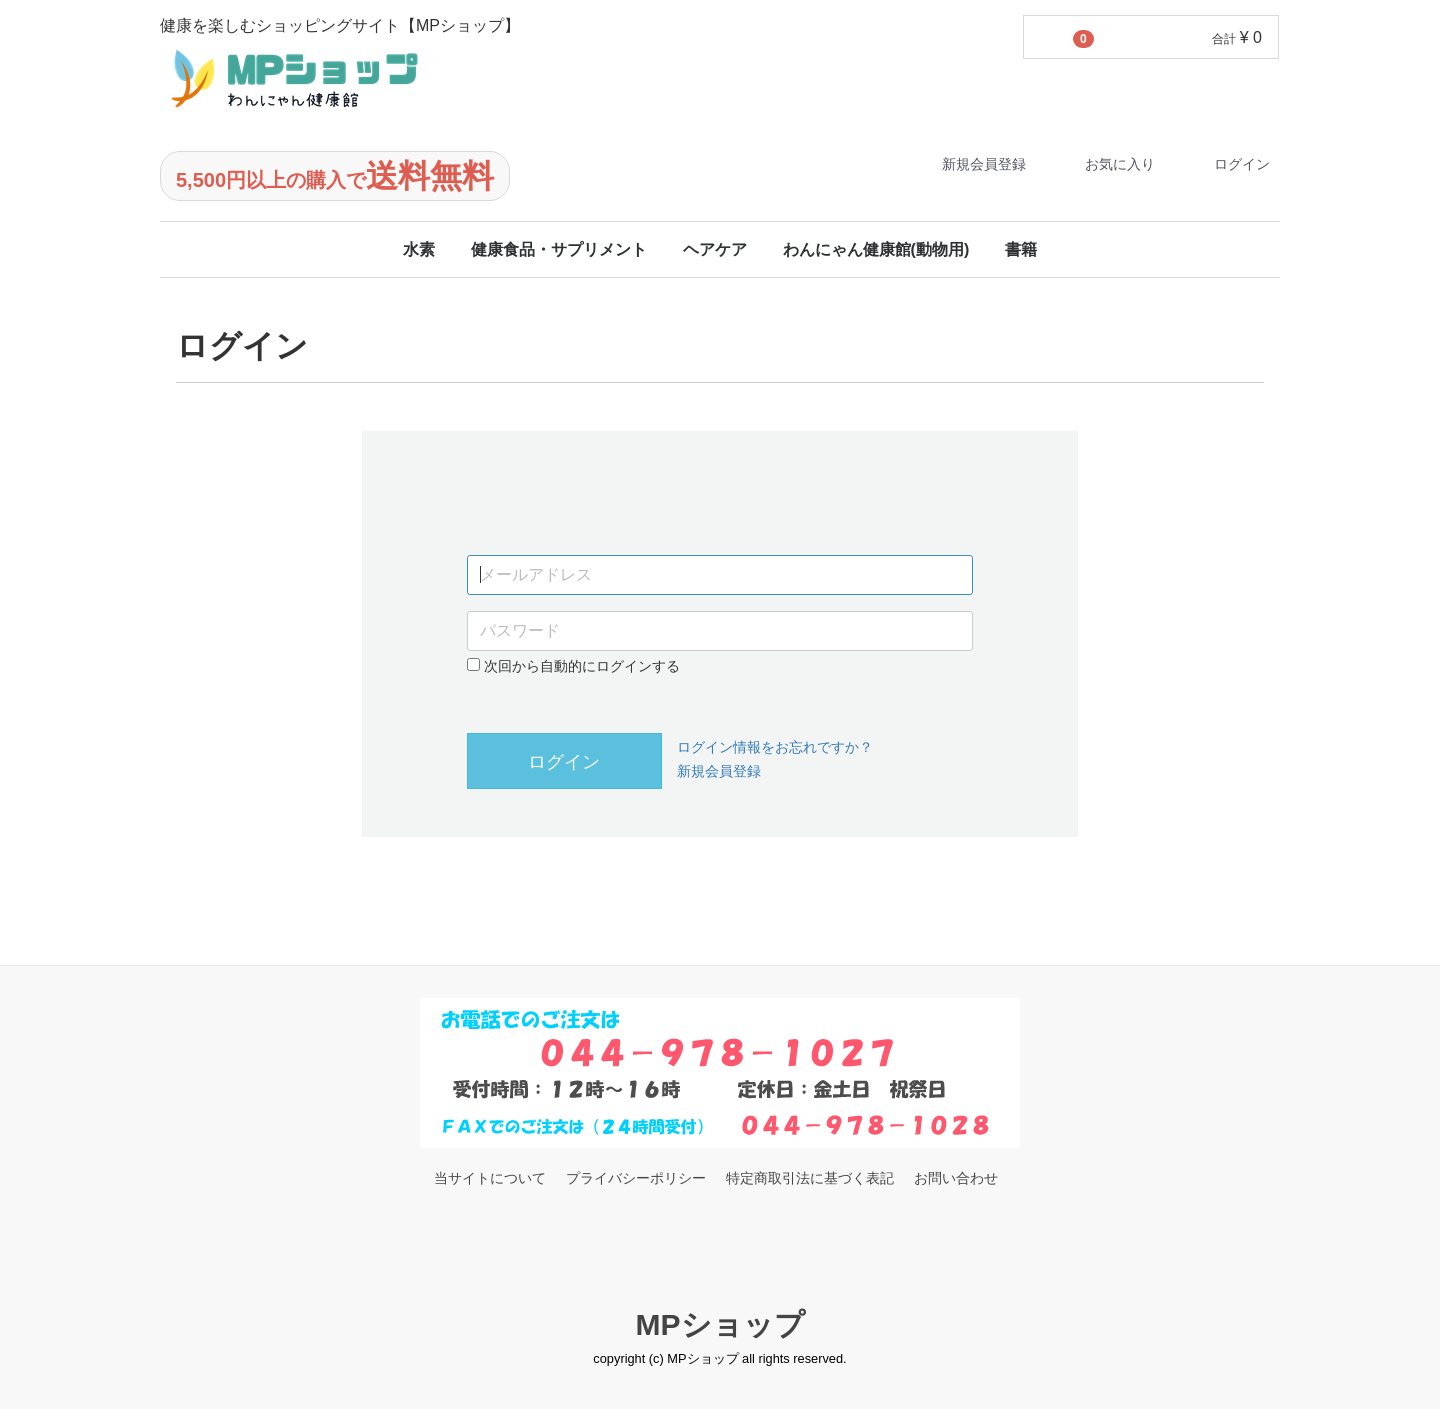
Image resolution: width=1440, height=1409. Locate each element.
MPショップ (720, 1324)
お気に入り (1102, 164)
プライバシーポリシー (636, 1178)
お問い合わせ (956, 1178)
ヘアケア (715, 249)
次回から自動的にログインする (573, 666)
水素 (419, 249)
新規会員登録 (966, 164)
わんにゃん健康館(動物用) (876, 249)
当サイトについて (490, 1178)
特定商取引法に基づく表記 (810, 1178)
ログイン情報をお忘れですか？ (775, 747)
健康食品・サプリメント (559, 249)
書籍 (1021, 249)
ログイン (1224, 164)
